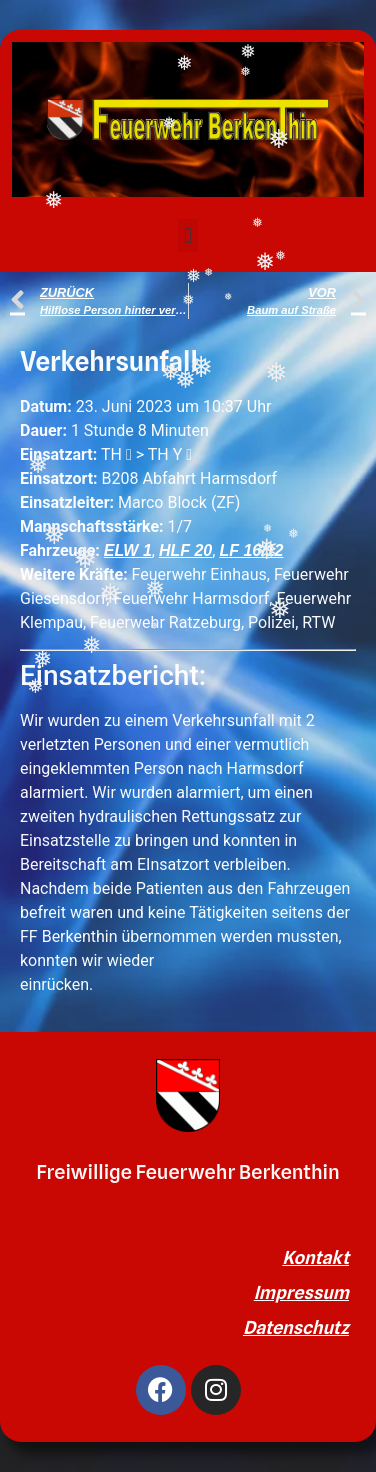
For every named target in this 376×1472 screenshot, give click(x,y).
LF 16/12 (251, 550)
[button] (187, 235)
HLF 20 (185, 550)
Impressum (301, 1292)
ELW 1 (128, 550)
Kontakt (315, 1257)
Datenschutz (296, 1327)
